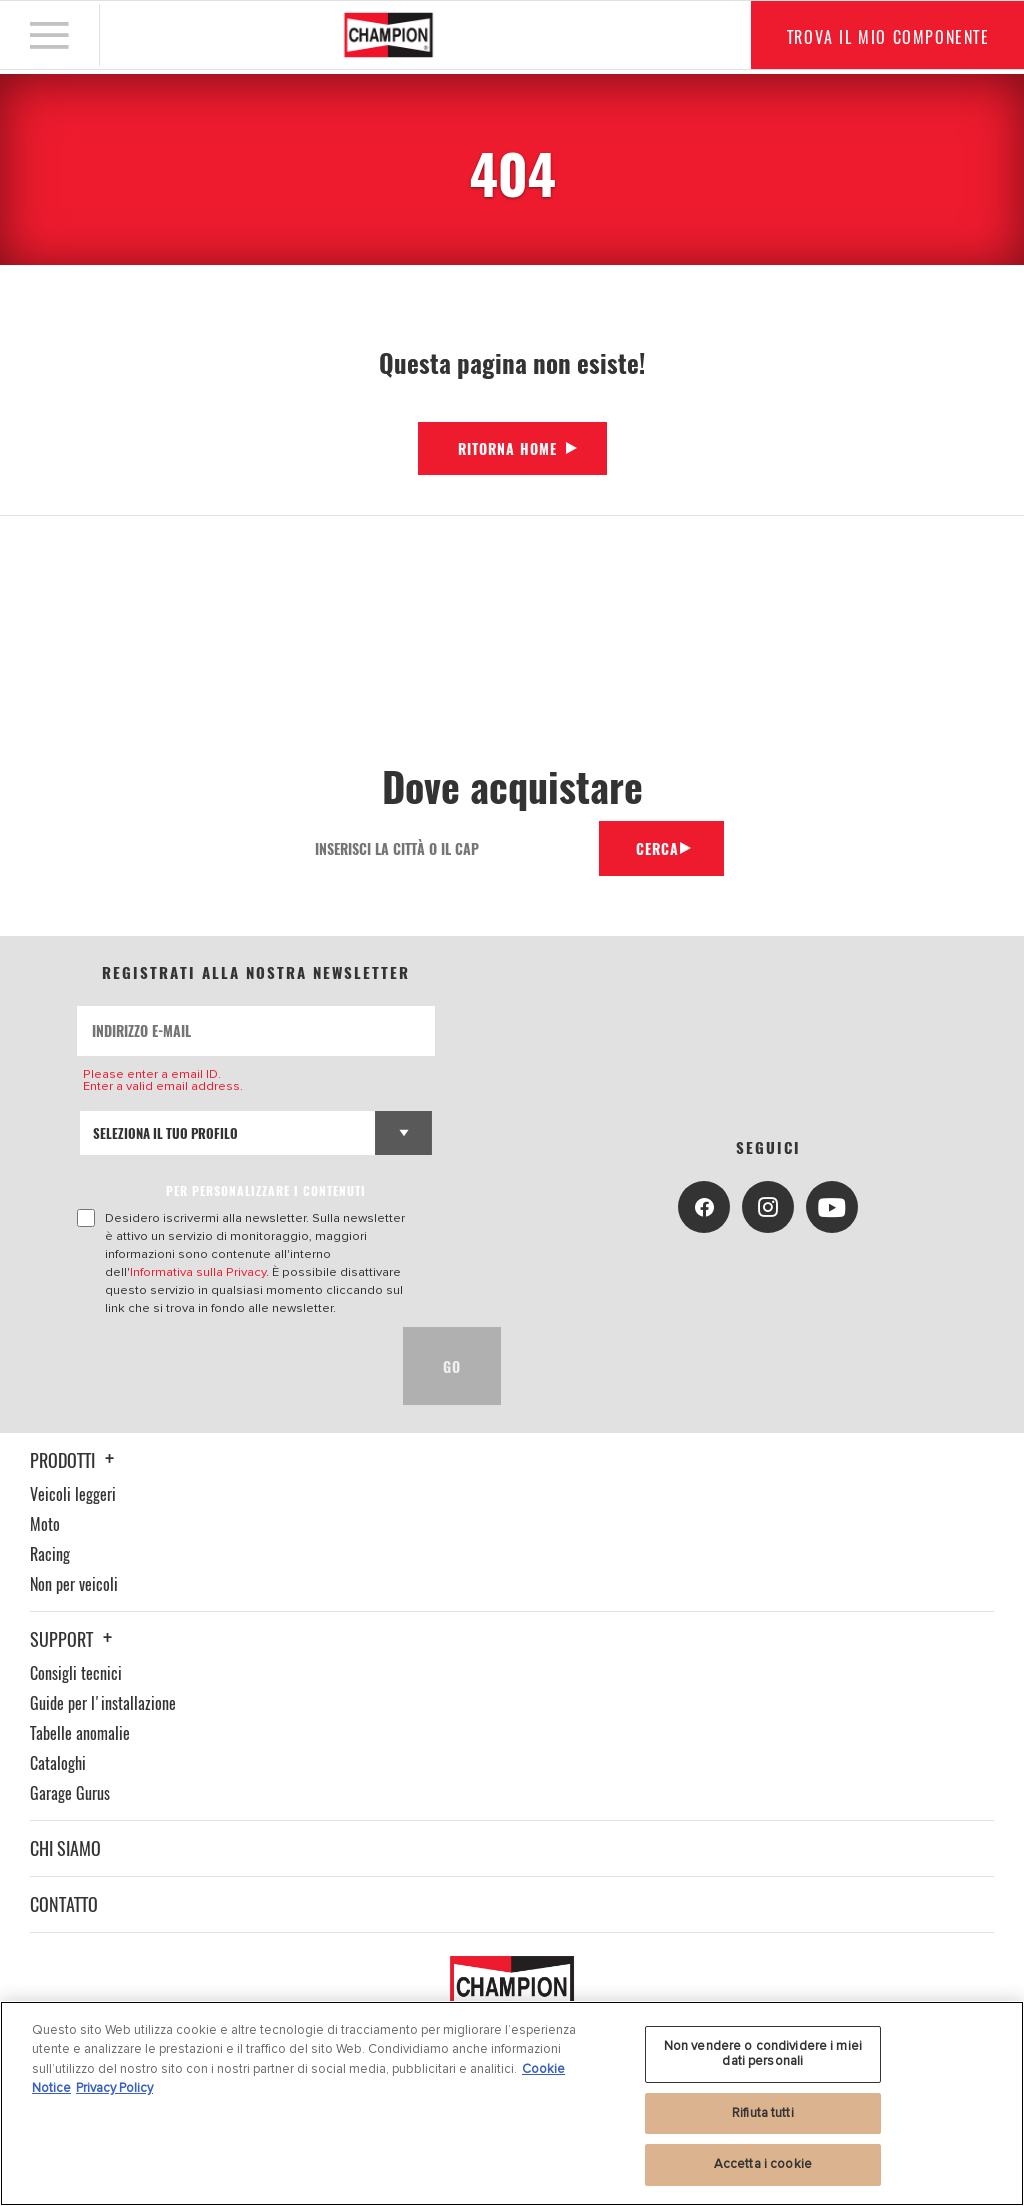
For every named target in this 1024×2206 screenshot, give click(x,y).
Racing (50, 1554)
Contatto (64, 1904)
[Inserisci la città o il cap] (446, 848)
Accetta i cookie (763, 2164)
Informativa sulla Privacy (198, 1272)
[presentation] (229, 1366)
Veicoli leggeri (73, 1494)
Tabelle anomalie (80, 1733)
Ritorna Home (507, 448)
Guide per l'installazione (103, 1703)
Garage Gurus (70, 1793)
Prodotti (75, 1460)
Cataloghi (58, 1763)
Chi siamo (65, 1848)
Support (74, 1639)
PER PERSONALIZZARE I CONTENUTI (266, 1190)
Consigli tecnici (76, 1673)
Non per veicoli (74, 1584)
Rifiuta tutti (763, 2113)
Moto (45, 1524)
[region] (512, 2103)
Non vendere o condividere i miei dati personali (763, 2054)
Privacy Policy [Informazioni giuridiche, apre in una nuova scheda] (114, 2088)
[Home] (388, 37)
